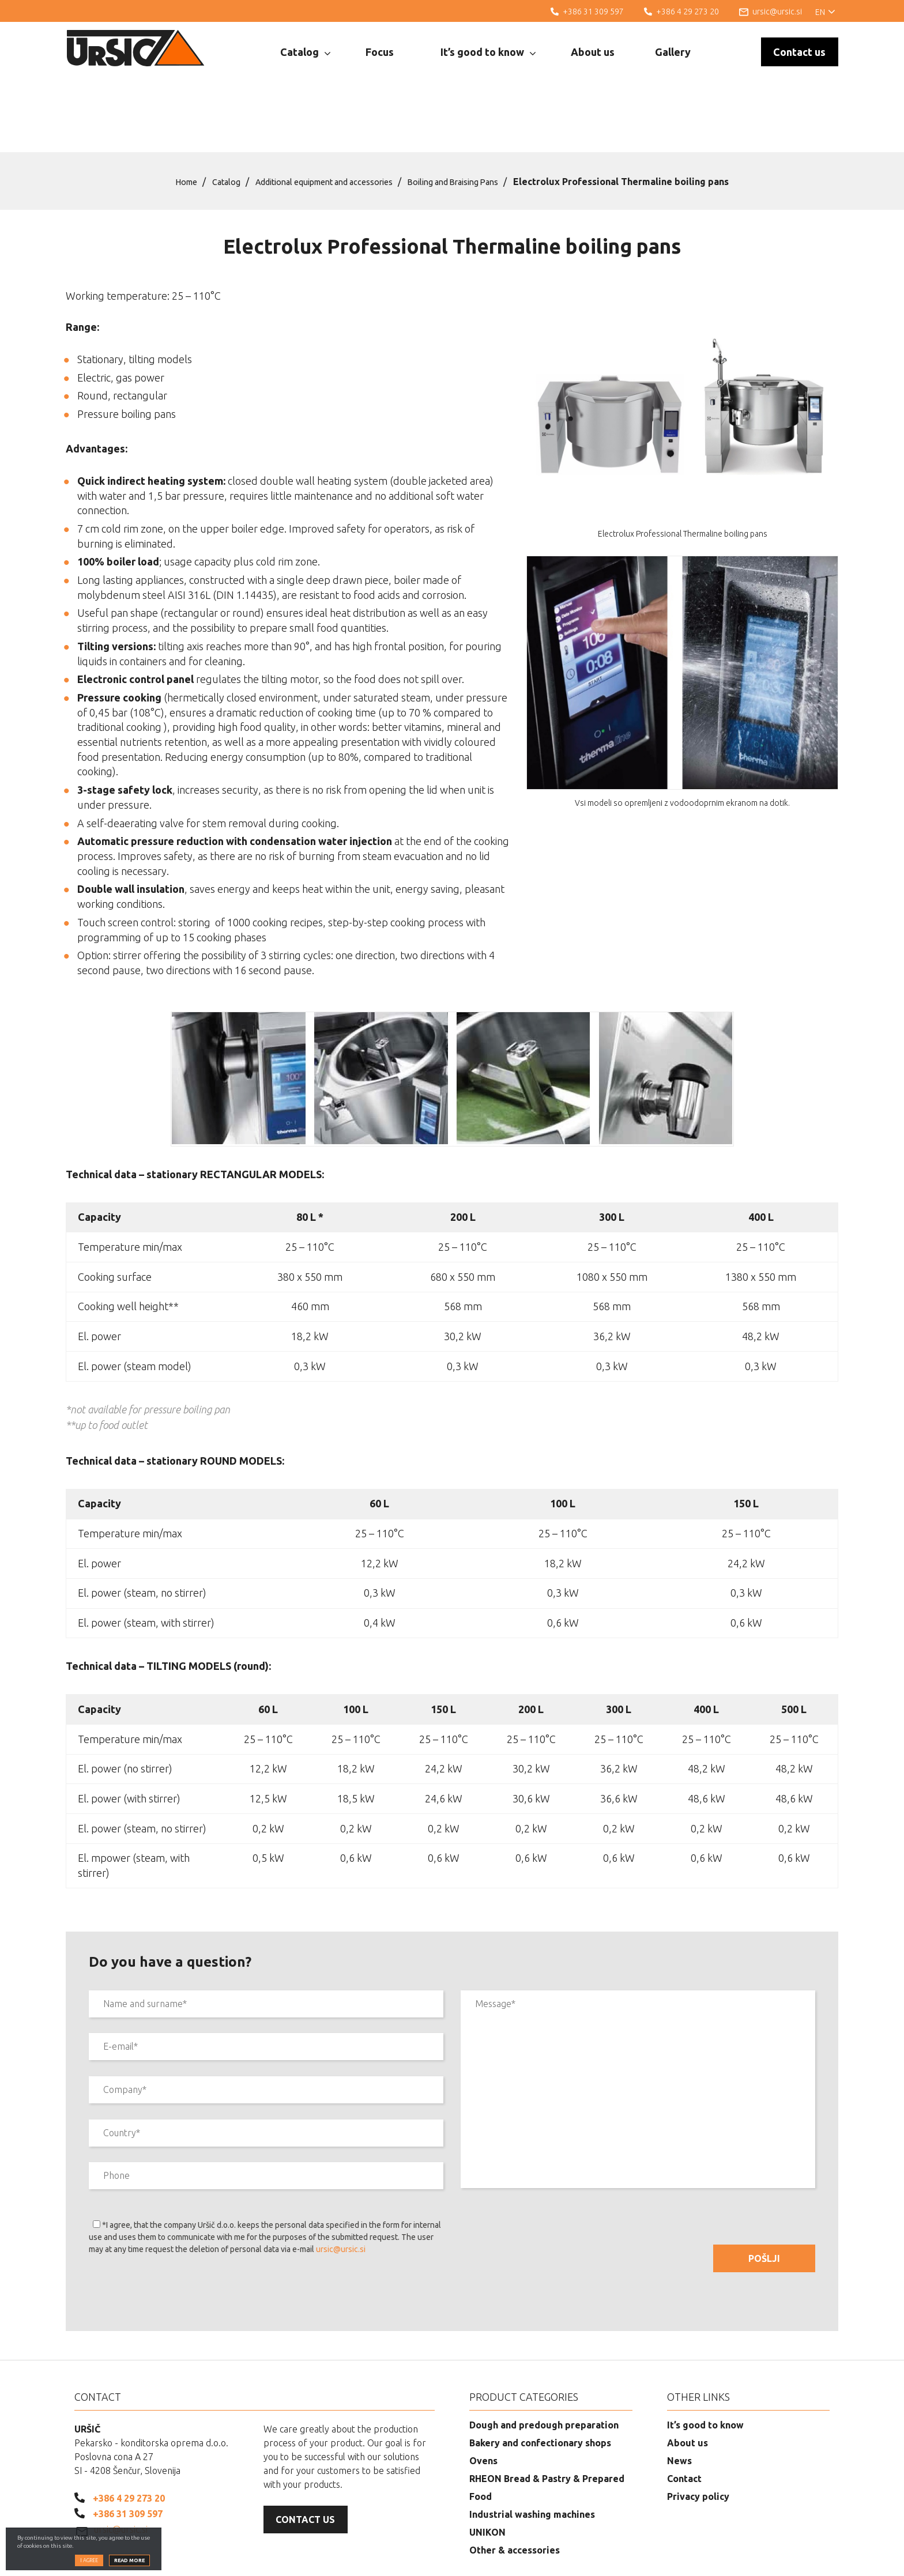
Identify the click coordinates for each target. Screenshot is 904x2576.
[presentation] (176, 2235)
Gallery (673, 52)
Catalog (305, 52)
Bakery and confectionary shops (540, 2384)
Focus (380, 52)
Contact (684, 2420)
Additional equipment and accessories (320, 123)
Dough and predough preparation (544, 2366)
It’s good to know (488, 52)
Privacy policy (698, 2437)
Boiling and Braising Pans (469, 123)
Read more (129, 2563)
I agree (89, 2563)
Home (164, 123)
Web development (783, 2558)
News (679, 2402)
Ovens (483, 2402)
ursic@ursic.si (341, 2190)
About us (593, 52)
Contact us (799, 52)
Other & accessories (514, 2491)
